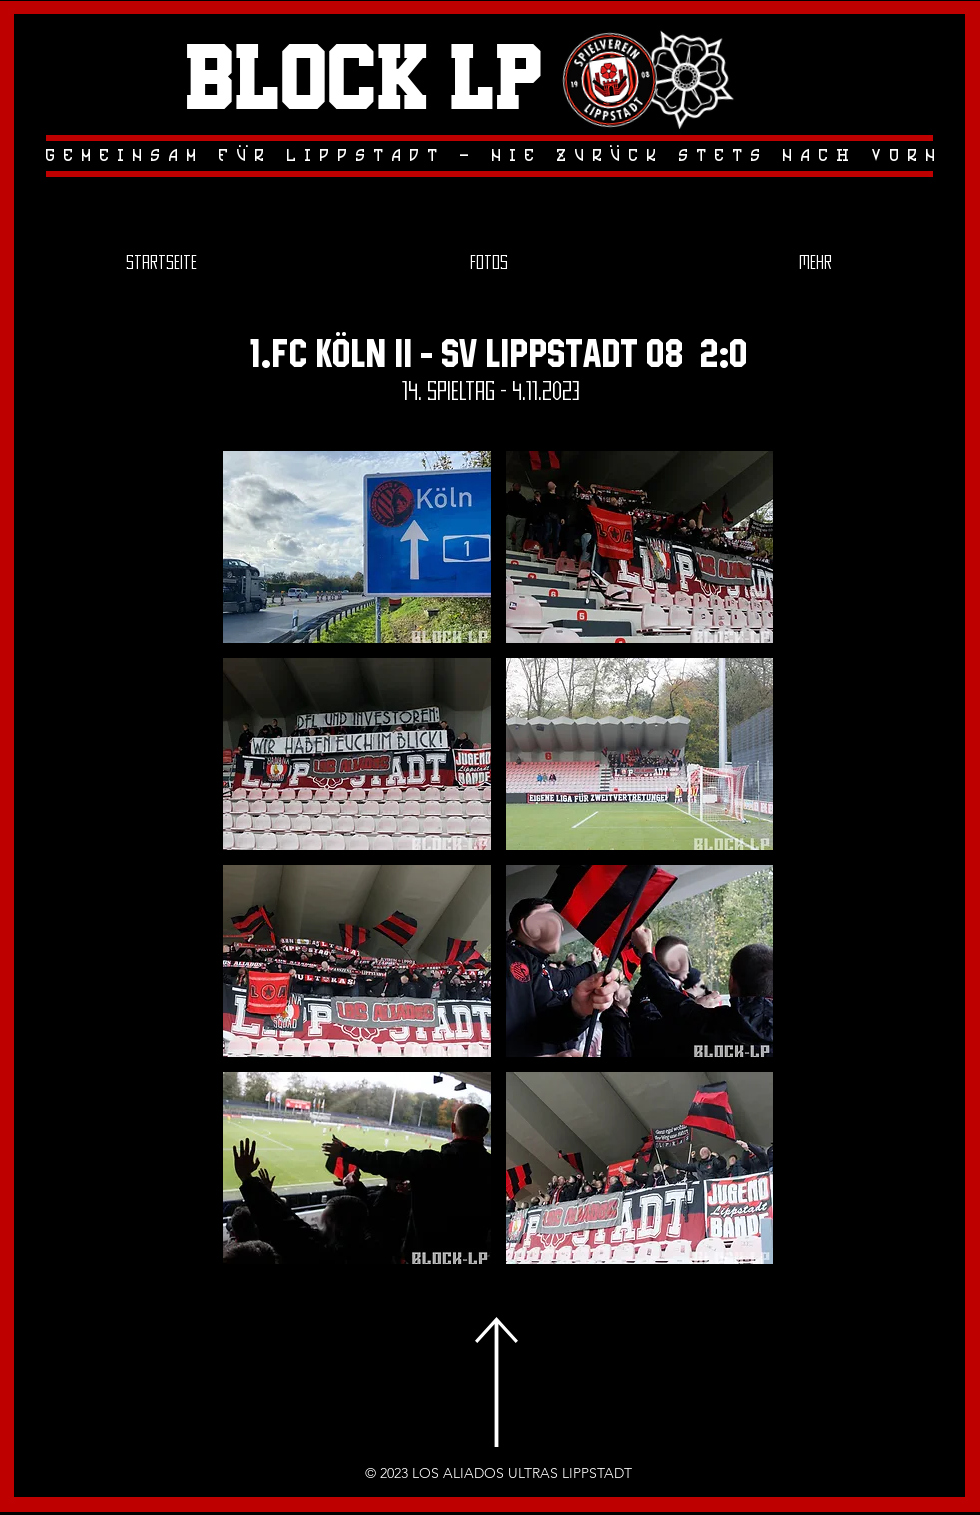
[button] (357, 547)
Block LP (364, 81)
